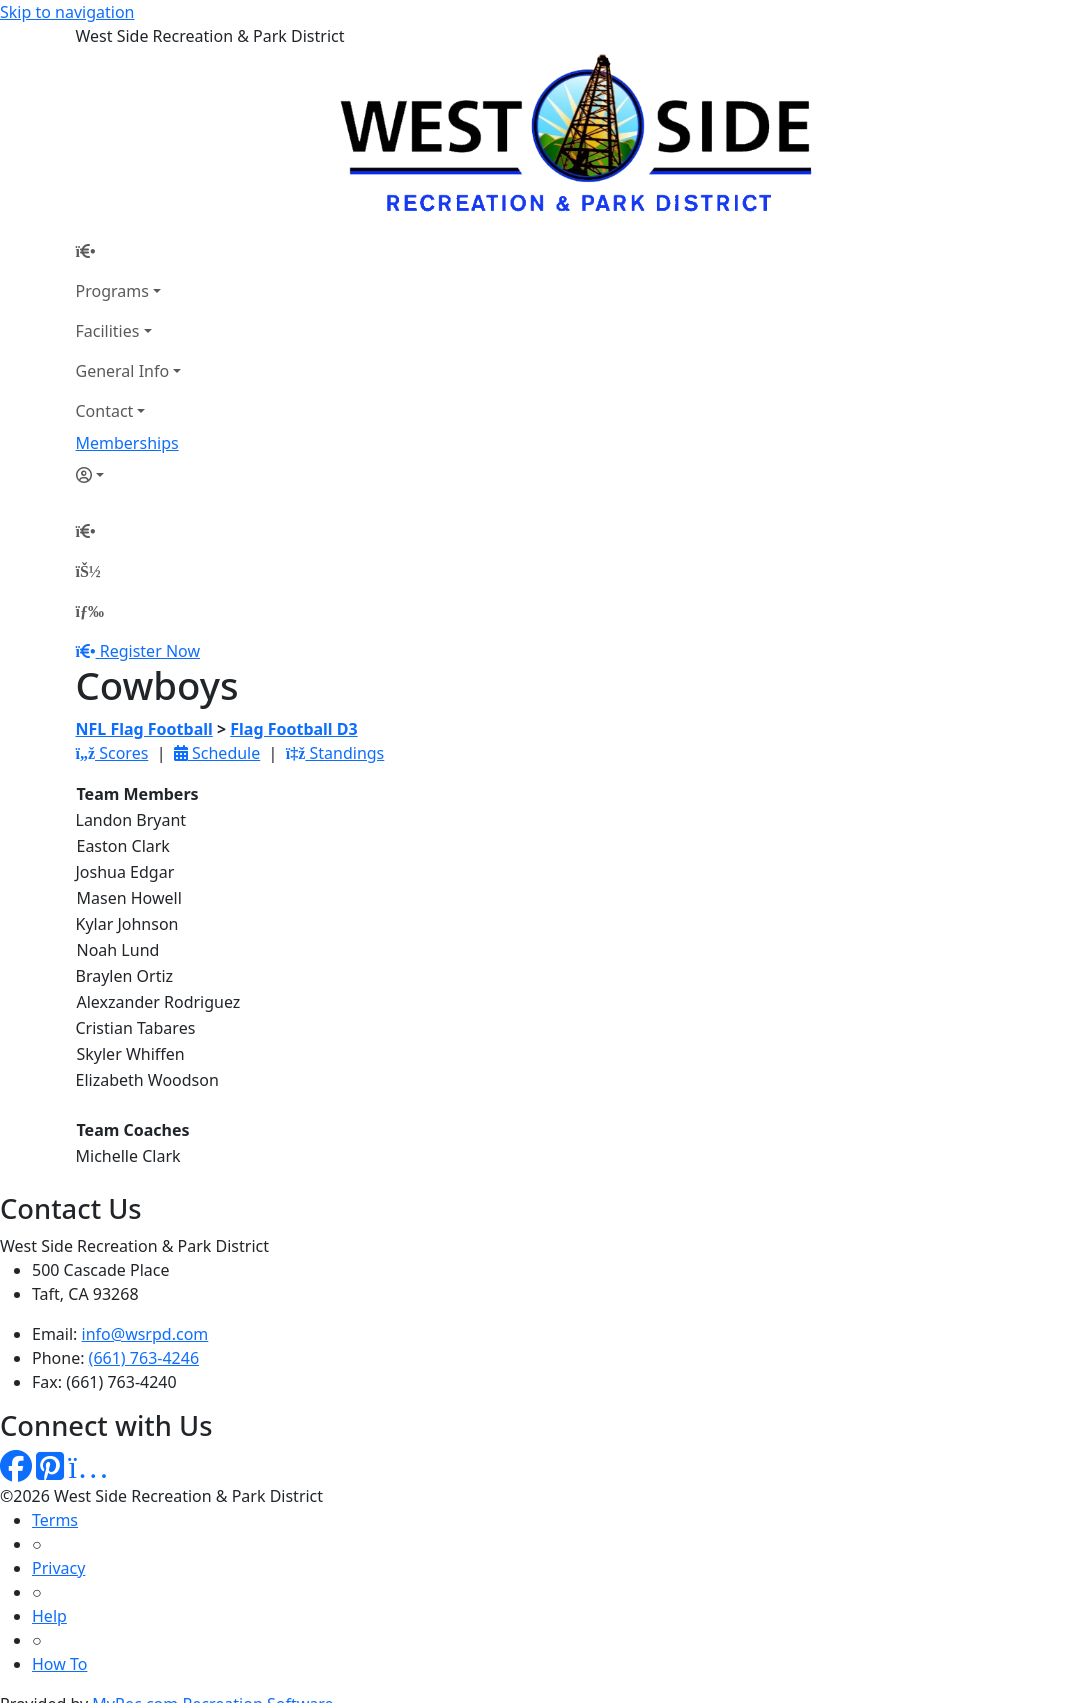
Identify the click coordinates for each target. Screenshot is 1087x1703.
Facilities (108, 331)
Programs (112, 291)
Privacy (58, 1568)
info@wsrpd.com (145, 1334)
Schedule (217, 753)
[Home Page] (129, 251)
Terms (55, 1520)
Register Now (150, 651)
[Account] (129, 475)
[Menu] (90, 611)
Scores (112, 753)
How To (59, 1664)
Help (49, 1616)
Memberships (127, 443)
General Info (123, 371)
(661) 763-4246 (144, 1358)
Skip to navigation (67, 12)
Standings (335, 753)
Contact (105, 411)
